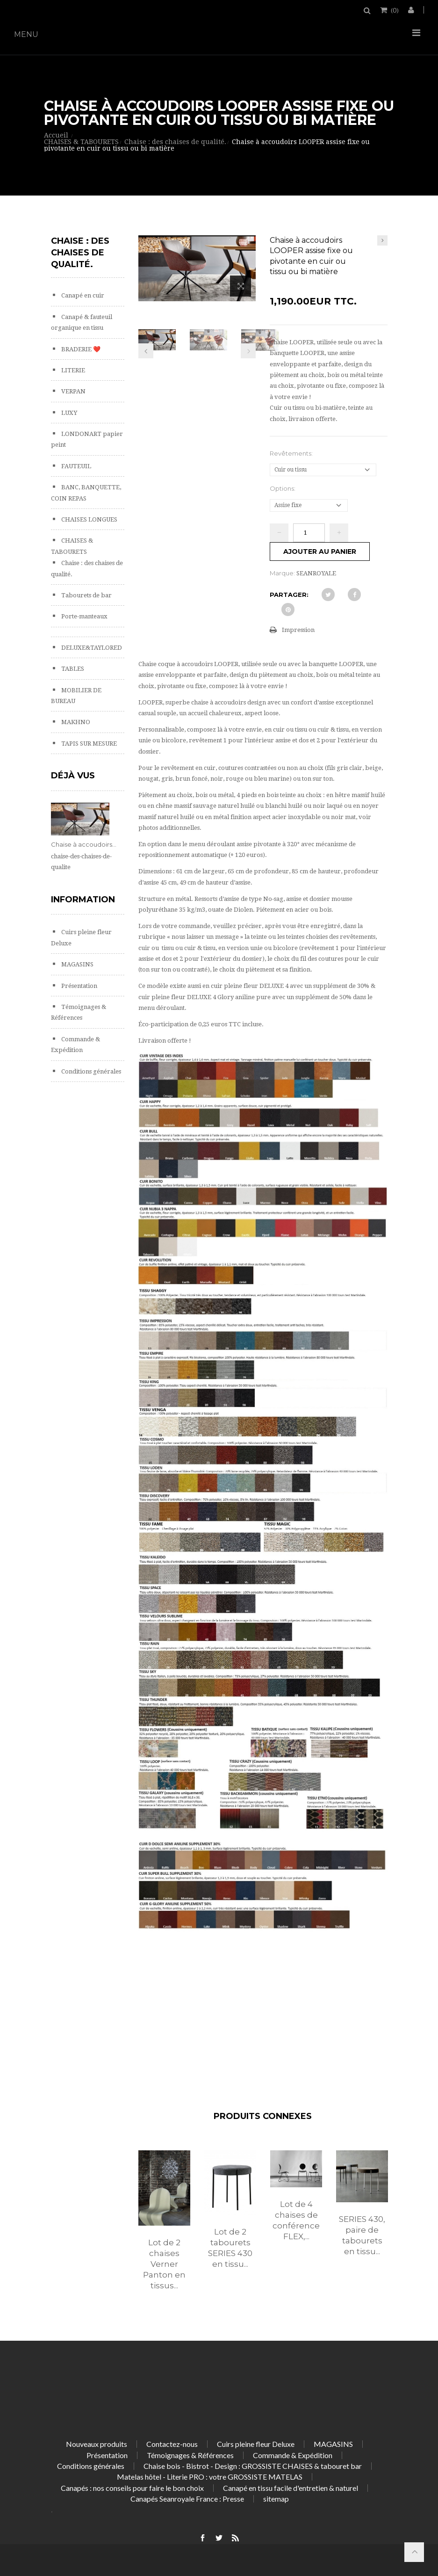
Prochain (248, 350)
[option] (164, 2229)
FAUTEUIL (75, 466)
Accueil (56, 135)
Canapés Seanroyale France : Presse (187, 2498)
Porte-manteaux (84, 616)
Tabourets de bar (86, 595)
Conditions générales (90, 1071)
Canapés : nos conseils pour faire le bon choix (132, 2487)
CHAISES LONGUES (88, 519)
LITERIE (72, 370)
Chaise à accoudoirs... (83, 844)
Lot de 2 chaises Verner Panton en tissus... (164, 2264)
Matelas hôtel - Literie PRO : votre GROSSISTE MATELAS (209, 2476)
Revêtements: (292, 453)
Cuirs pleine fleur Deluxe (255, 2443)
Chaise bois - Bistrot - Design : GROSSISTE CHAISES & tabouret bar (253, 2465)
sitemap (276, 2498)
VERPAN (73, 391)
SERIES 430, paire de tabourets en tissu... (362, 2235)
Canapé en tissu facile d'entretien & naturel (290, 2487)
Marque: (282, 573)
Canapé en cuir (82, 295)
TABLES (72, 668)
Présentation (78, 985)
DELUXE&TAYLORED (91, 647)
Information (83, 899)
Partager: (289, 594)
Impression (298, 629)
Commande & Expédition (292, 2455)
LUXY (68, 412)
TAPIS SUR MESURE (88, 743)
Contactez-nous (172, 2443)
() (394, 10)
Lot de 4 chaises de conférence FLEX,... (296, 2220)
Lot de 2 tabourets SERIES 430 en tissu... (230, 2248)
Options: (283, 488)
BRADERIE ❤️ (80, 349)
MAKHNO (75, 722)
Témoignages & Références (190, 2455)
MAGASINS (76, 964)
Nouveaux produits (96, 2443)
